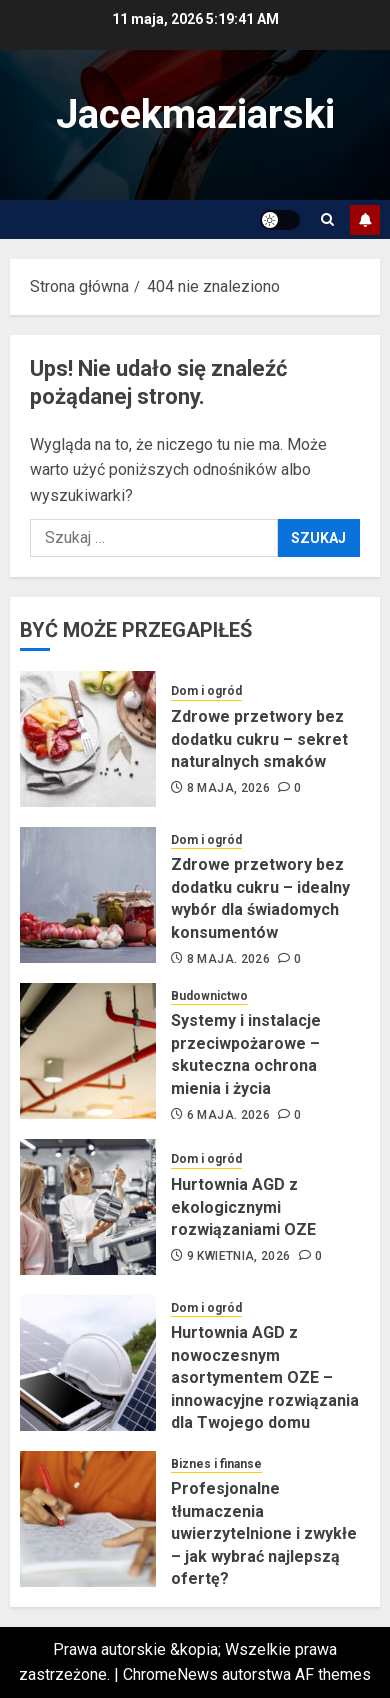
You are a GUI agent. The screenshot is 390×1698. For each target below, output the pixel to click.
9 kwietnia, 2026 (239, 1256)
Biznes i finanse (216, 1464)
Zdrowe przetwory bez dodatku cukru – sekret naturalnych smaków (259, 739)
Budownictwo (209, 996)
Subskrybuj (365, 220)
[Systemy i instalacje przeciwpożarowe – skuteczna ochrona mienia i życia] (88, 1051)
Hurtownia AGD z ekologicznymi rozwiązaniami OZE (243, 1207)
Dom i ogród (206, 691)
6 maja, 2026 (228, 1115)
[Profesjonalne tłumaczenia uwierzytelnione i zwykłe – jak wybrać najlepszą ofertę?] (88, 1519)
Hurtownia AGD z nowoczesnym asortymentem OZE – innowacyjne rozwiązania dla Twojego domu (265, 1377)
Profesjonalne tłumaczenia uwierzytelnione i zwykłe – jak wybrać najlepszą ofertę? (264, 1533)
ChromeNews (170, 1674)
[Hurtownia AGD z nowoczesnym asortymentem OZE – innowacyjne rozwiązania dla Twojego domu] (88, 1363)
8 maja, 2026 (228, 788)
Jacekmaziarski (195, 114)
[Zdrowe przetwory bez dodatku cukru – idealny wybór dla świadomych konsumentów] (88, 895)
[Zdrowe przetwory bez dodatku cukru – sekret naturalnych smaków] (88, 739)
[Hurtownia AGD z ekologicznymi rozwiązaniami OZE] (88, 1207)
